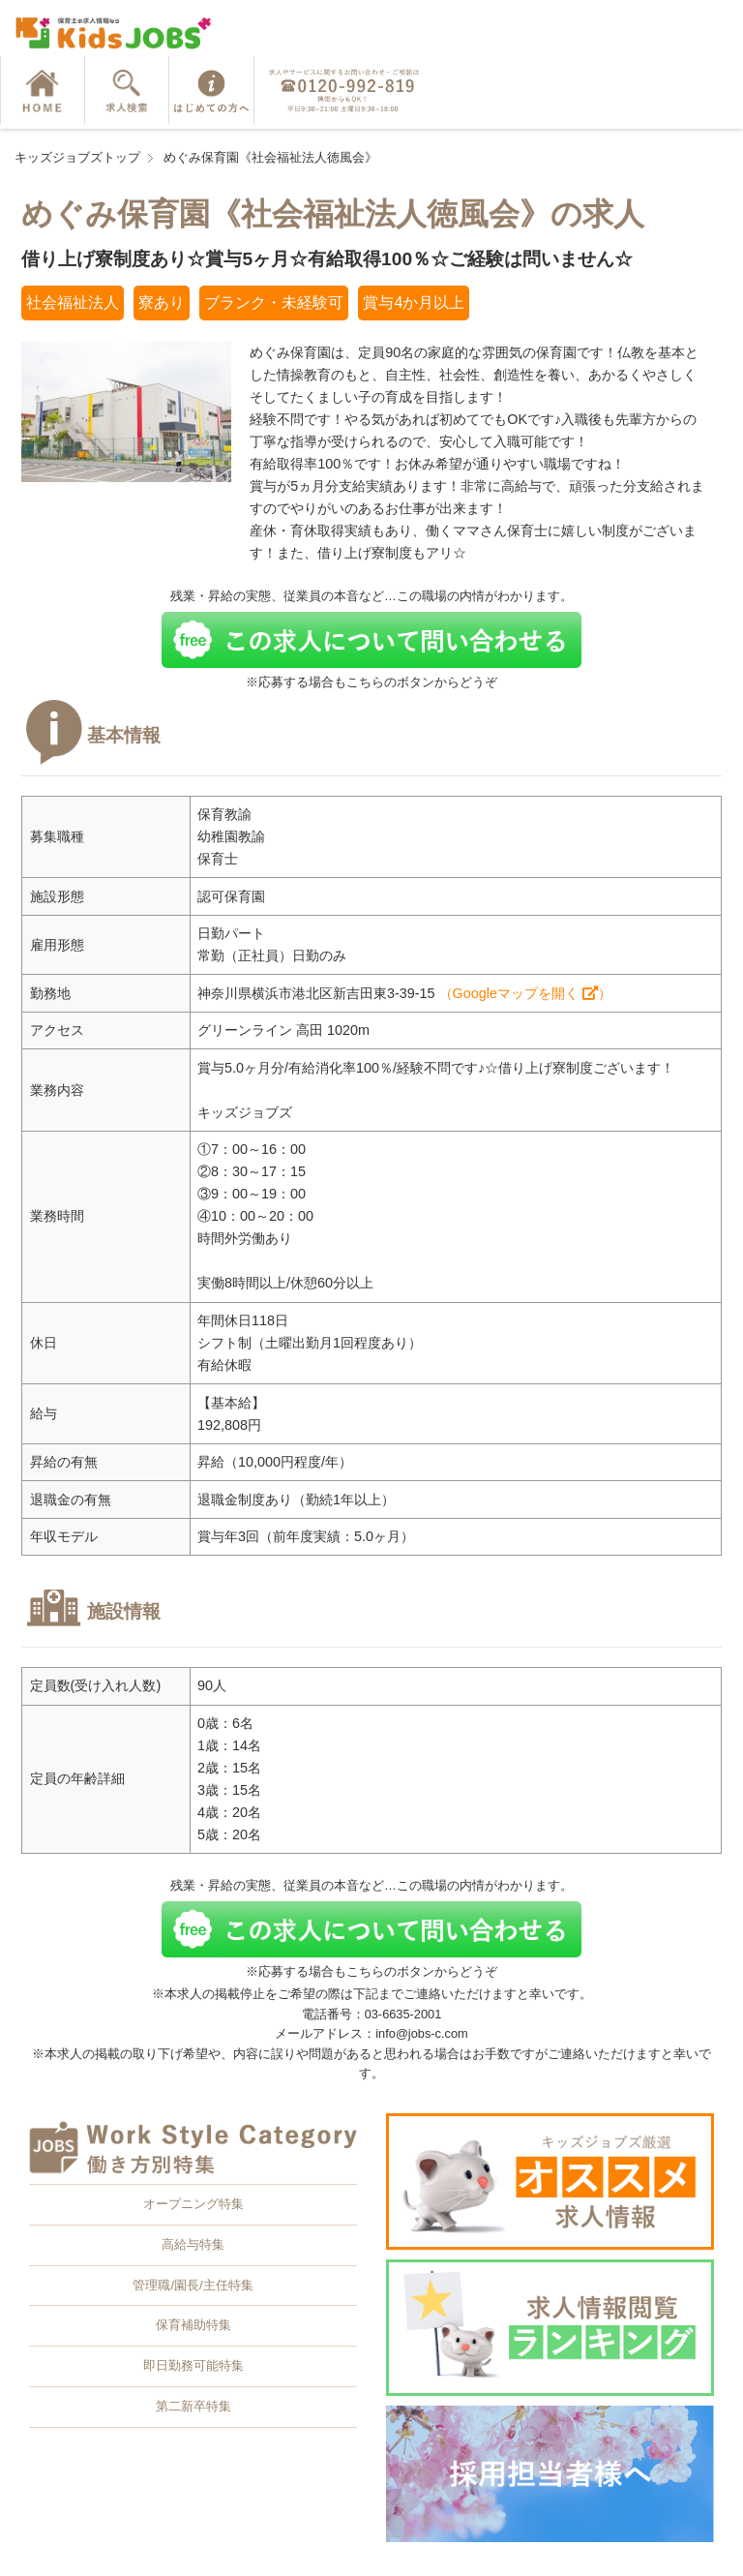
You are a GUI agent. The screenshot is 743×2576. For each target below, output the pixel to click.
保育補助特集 (193, 2325)
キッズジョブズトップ (77, 157)
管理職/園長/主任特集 (193, 2285)
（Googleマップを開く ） (525, 993)
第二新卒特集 (193, 2406)
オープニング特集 (193, 2204)
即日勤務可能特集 (193, 2365)
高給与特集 (193, 2244)
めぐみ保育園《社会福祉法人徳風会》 (270, 157)
